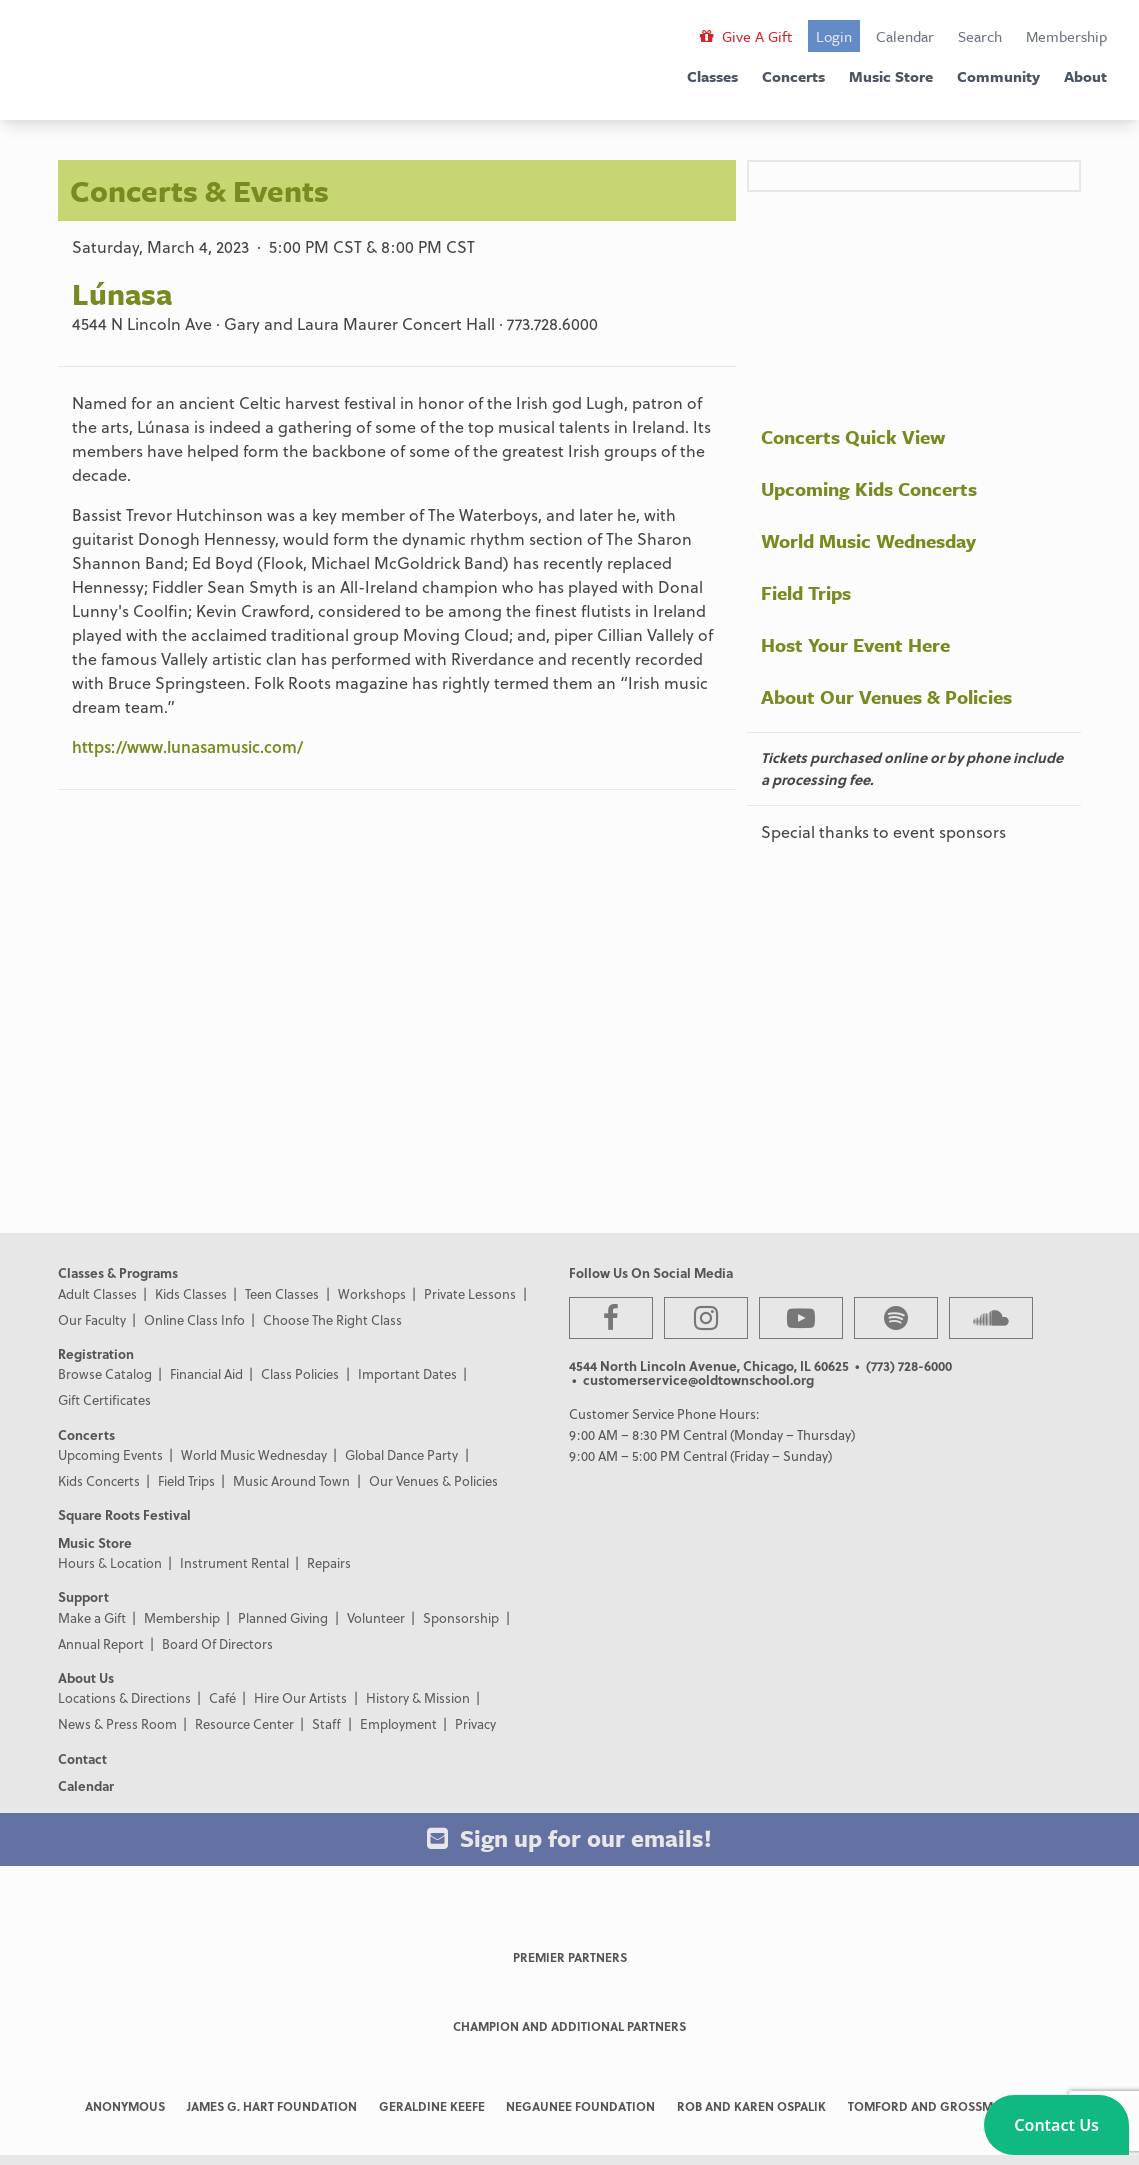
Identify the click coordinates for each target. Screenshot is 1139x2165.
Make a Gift (92, 1617)
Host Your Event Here (855, 644)
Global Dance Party (401, 1454)
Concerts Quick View (853, 436)
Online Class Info (194, 1319)
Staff (326, 1723)
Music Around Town (291, 1480)
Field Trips (806, 592)
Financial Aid (206, 1373)
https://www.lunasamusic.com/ (187, 746)
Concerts (793, 76)
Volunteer (376, 1617)
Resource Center (244, 1723)
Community (998, 76)
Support (83, 1596)
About (1085, 76)
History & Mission (418, 1697)
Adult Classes (97, 1293)
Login (834, 36)
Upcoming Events (110, 1454)
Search (980, 36)
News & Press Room (117, 1723)
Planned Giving (283, 1617)
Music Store (891, 76)
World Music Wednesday (868, 540)
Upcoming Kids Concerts (869, 488)
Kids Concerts (99, 1480)
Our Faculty (92, 1319)
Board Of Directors (217, 1643)
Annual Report (101, 1643)
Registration (96, 1353)
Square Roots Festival (124, 1514)
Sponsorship (461, 1617)
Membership (1066, 36)
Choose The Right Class (332, 1319)
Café (222, 1697)
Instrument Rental (234, 1562)
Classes (712, 76)
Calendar (905, 36)
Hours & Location (110, 1562)
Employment (398, 1723)
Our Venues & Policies (433, 1480)
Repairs (329, 1562)
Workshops (372, 1293)
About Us (86, 1677)
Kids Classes (191, 1293)
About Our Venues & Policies (886, 696)
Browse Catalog (105, 1373)
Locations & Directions (124, 1697)
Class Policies (300, 1373)
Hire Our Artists (300, 1697)
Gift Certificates (104, 1399)
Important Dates (407, 1373)
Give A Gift (746, 36)
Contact (82, 1758)
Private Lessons (470, 1293)
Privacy (475, 1723)
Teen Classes (282, 1293)
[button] (1056, 2125)
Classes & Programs (118, 1272)
